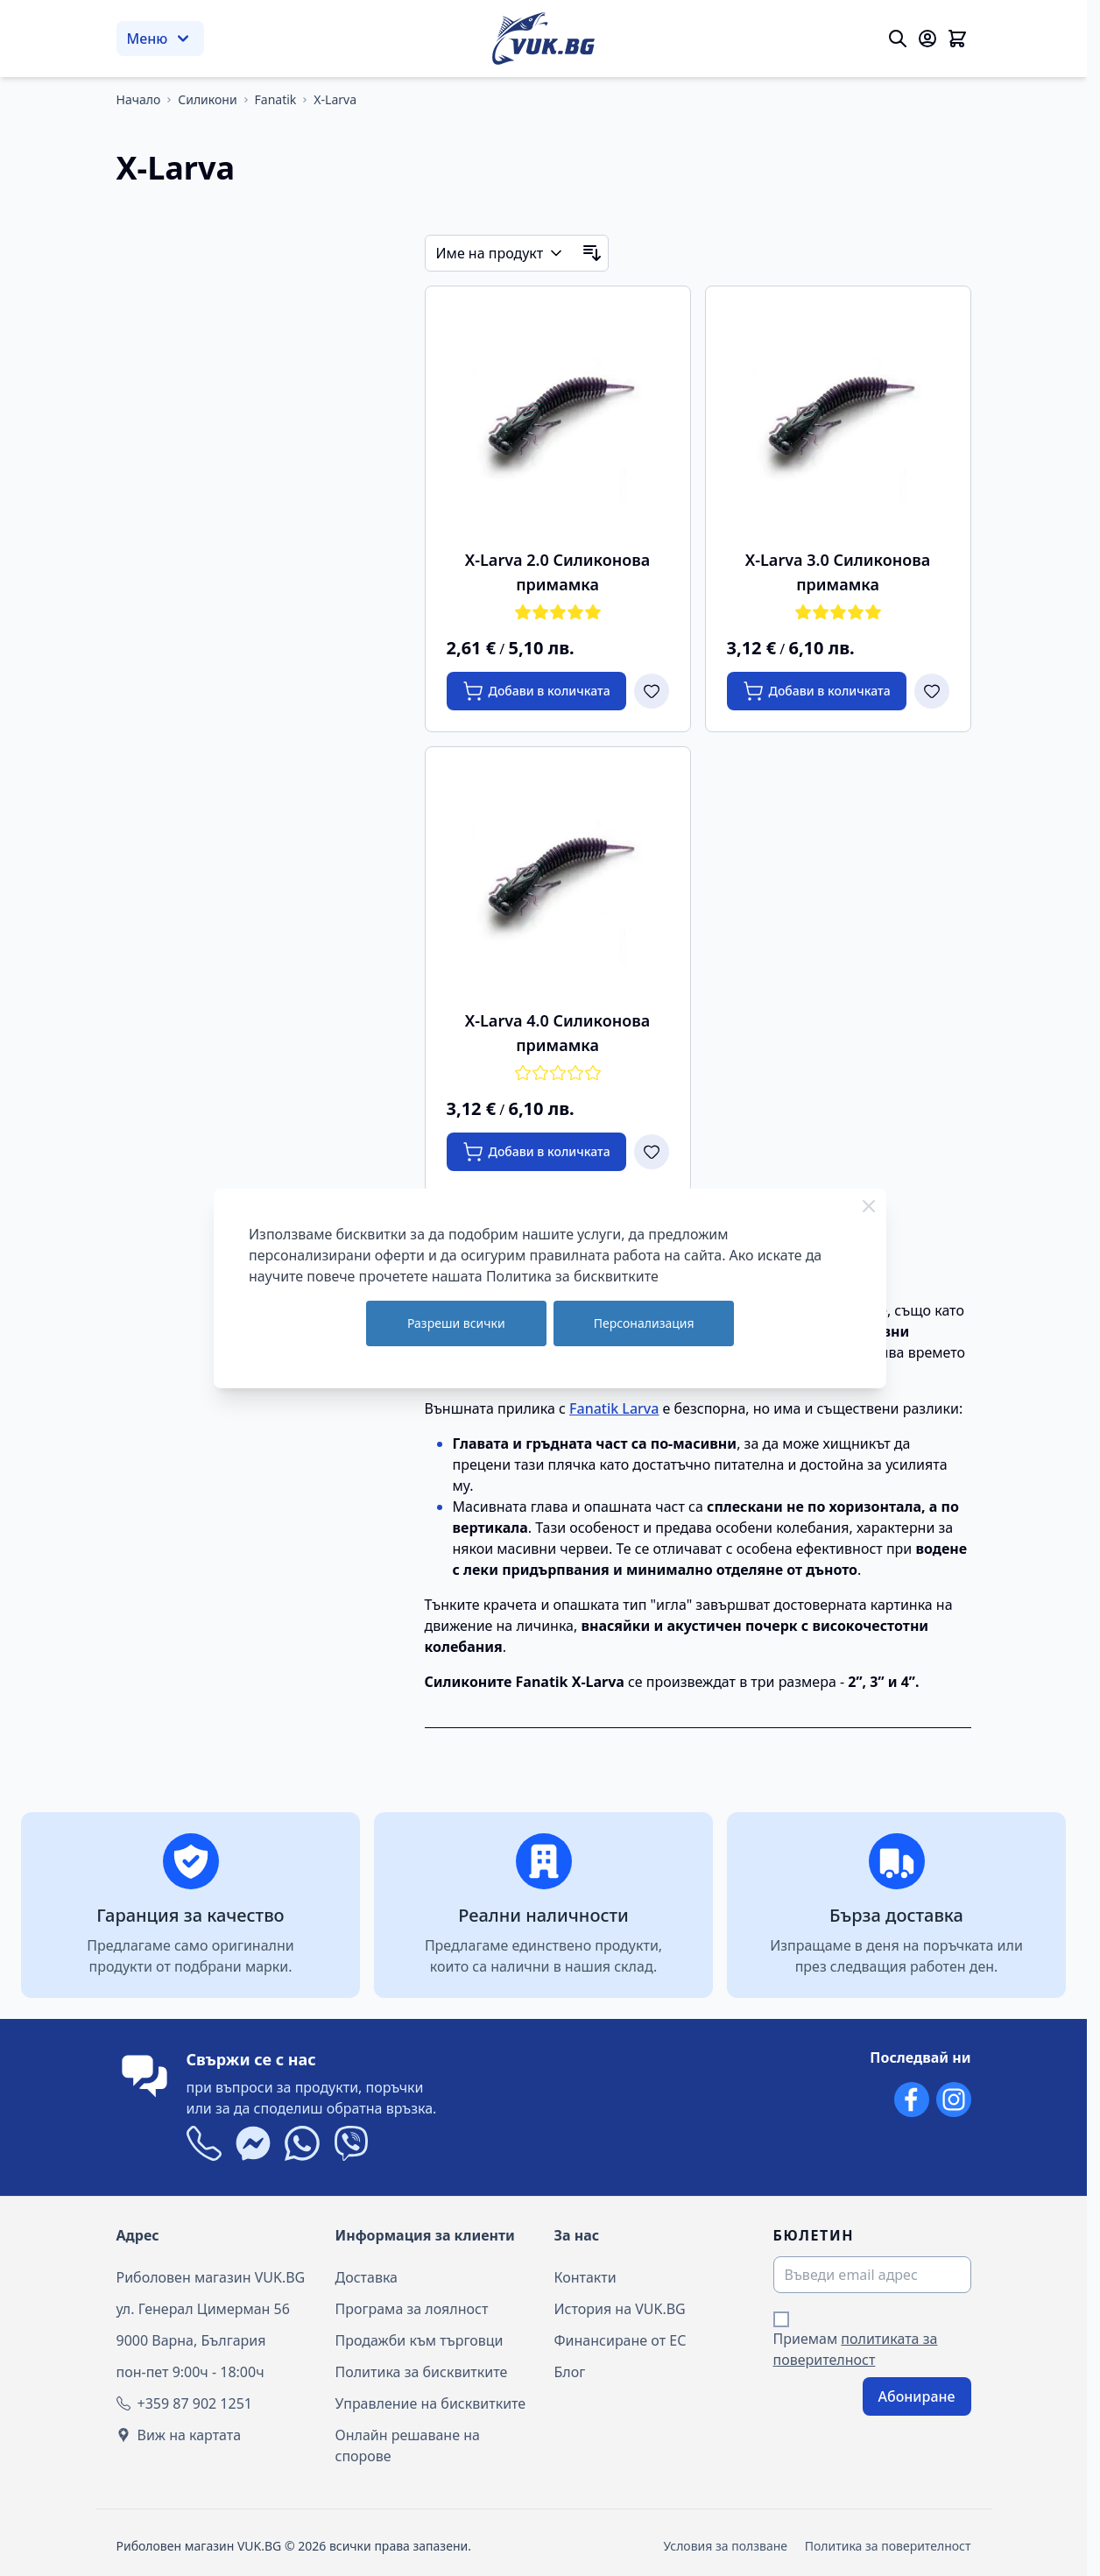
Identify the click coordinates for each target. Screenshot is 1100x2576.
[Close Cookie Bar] (868, 1206)
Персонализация (644, 1323)
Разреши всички (456, 1323)
